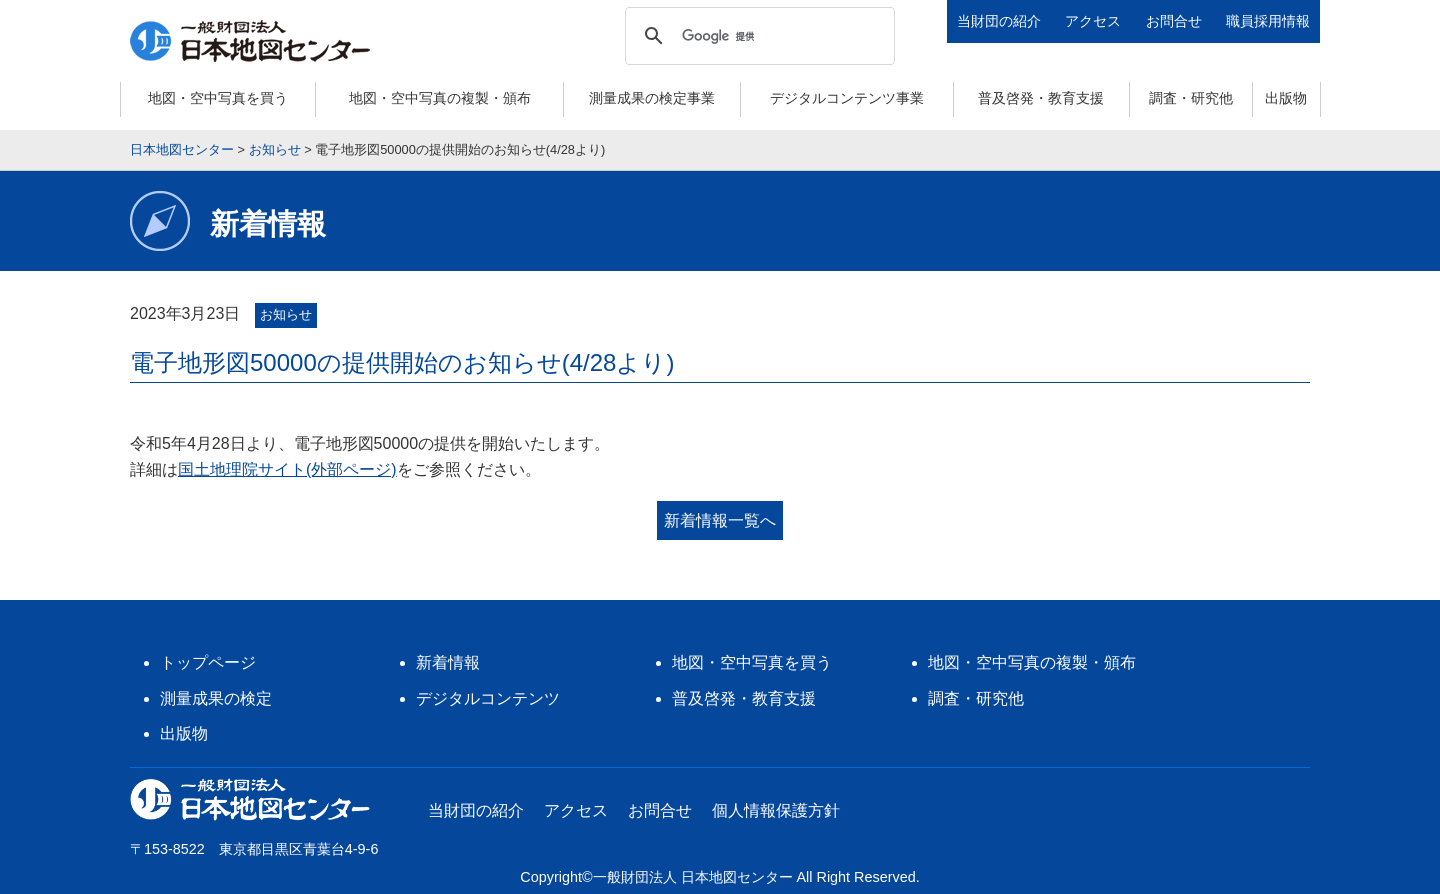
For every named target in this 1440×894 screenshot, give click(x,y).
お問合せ (1174, 21)
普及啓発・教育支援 (1041, 98)
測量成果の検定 (216, 698)
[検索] (757, 36)
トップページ (208, 662)
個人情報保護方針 (776, 810)
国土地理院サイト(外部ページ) (287, 469)
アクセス (1093, 21)
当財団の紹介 (999, 21)
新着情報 (448, 662)
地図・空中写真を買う (218, 98)
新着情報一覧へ (720, 520)
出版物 (1286, 98)
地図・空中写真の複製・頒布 (440, 98)
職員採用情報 (1268, 21)
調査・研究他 (1191, 98)
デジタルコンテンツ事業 (847, 98)
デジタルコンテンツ (488, 698)
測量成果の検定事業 (652, 98)
